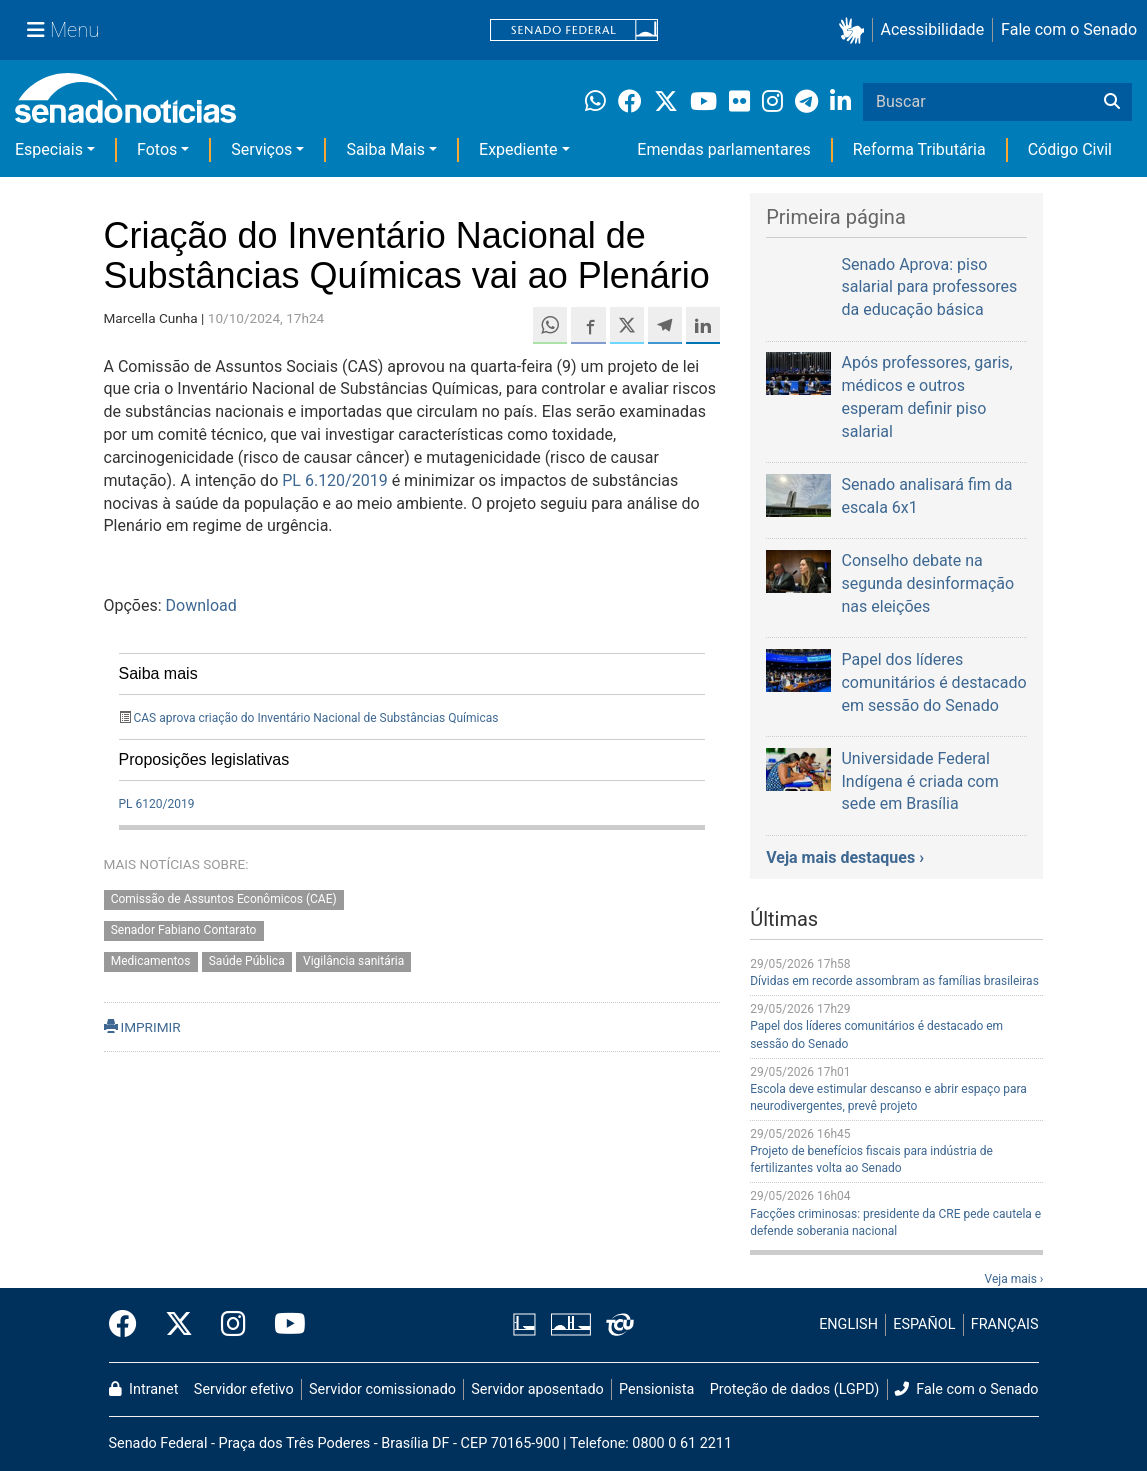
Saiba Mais (385, 149)
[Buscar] (1112, 102)
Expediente (518, 149)
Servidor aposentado (537, 1389)
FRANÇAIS (1005, 1324)
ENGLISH (848, 1324)
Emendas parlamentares (723, 149)
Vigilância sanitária (353, 961)
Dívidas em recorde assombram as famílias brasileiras (894, 981)
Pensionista (656, 1389)
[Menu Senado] (63, 30)
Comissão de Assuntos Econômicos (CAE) (224, 899)
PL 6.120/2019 (334, 480)
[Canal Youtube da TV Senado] (283, 1325)
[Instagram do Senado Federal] (233, 1325)
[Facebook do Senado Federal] (130, 1325)
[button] (855, 30)
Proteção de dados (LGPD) (795, 1389)
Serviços (261, 149)
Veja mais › (1014, 1279)
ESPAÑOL (924, 1324)
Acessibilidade (933, 29)
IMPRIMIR (142, 1027)
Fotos (157, 149)
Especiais (49, 149)
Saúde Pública (247, 961)
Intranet (144, 1389)
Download (201, 605)
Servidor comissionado (382, 1389)
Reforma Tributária (919, 149)
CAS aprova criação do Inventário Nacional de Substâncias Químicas (315, 718)
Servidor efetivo (244, 1389)
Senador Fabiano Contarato (184, 930)
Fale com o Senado (1069, 29)
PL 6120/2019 (157, 804)
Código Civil (1070, 149)
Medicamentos (151, 961)
